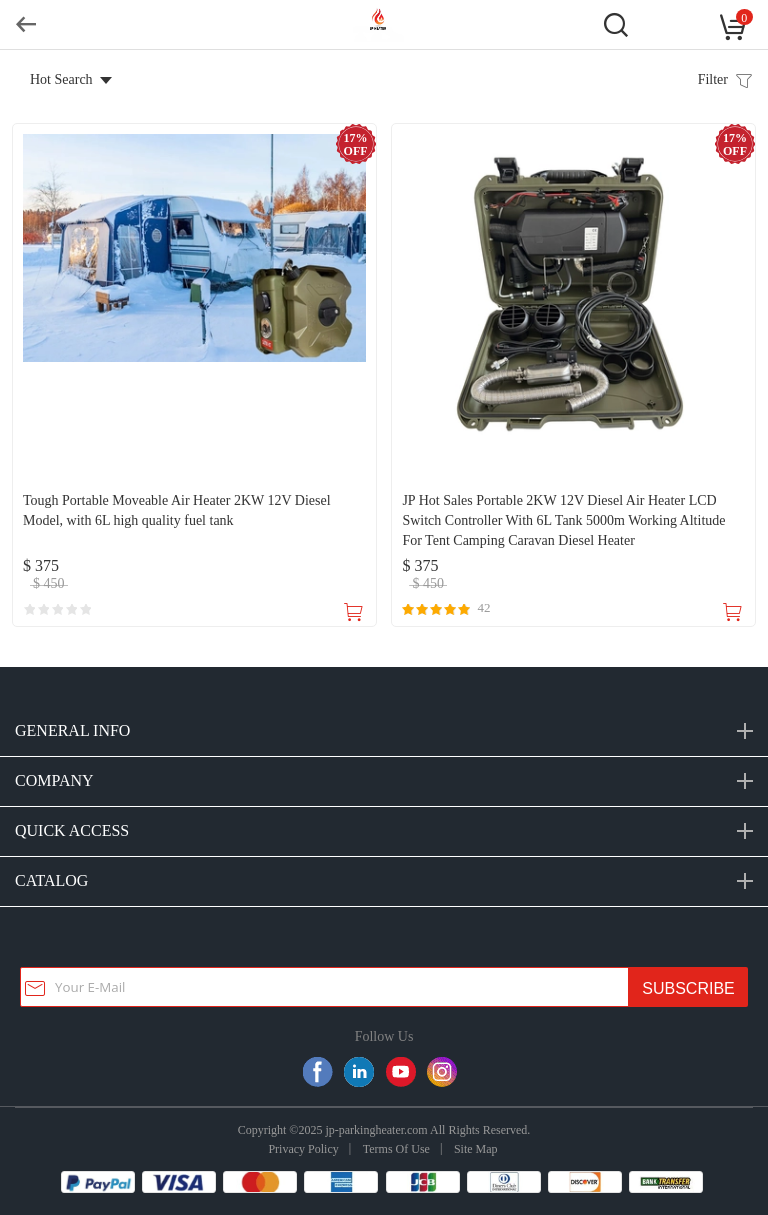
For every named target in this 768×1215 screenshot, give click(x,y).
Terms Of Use (396, 1149)
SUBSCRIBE (688, 988)
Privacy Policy (303, 1149)
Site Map (476, 1149)
